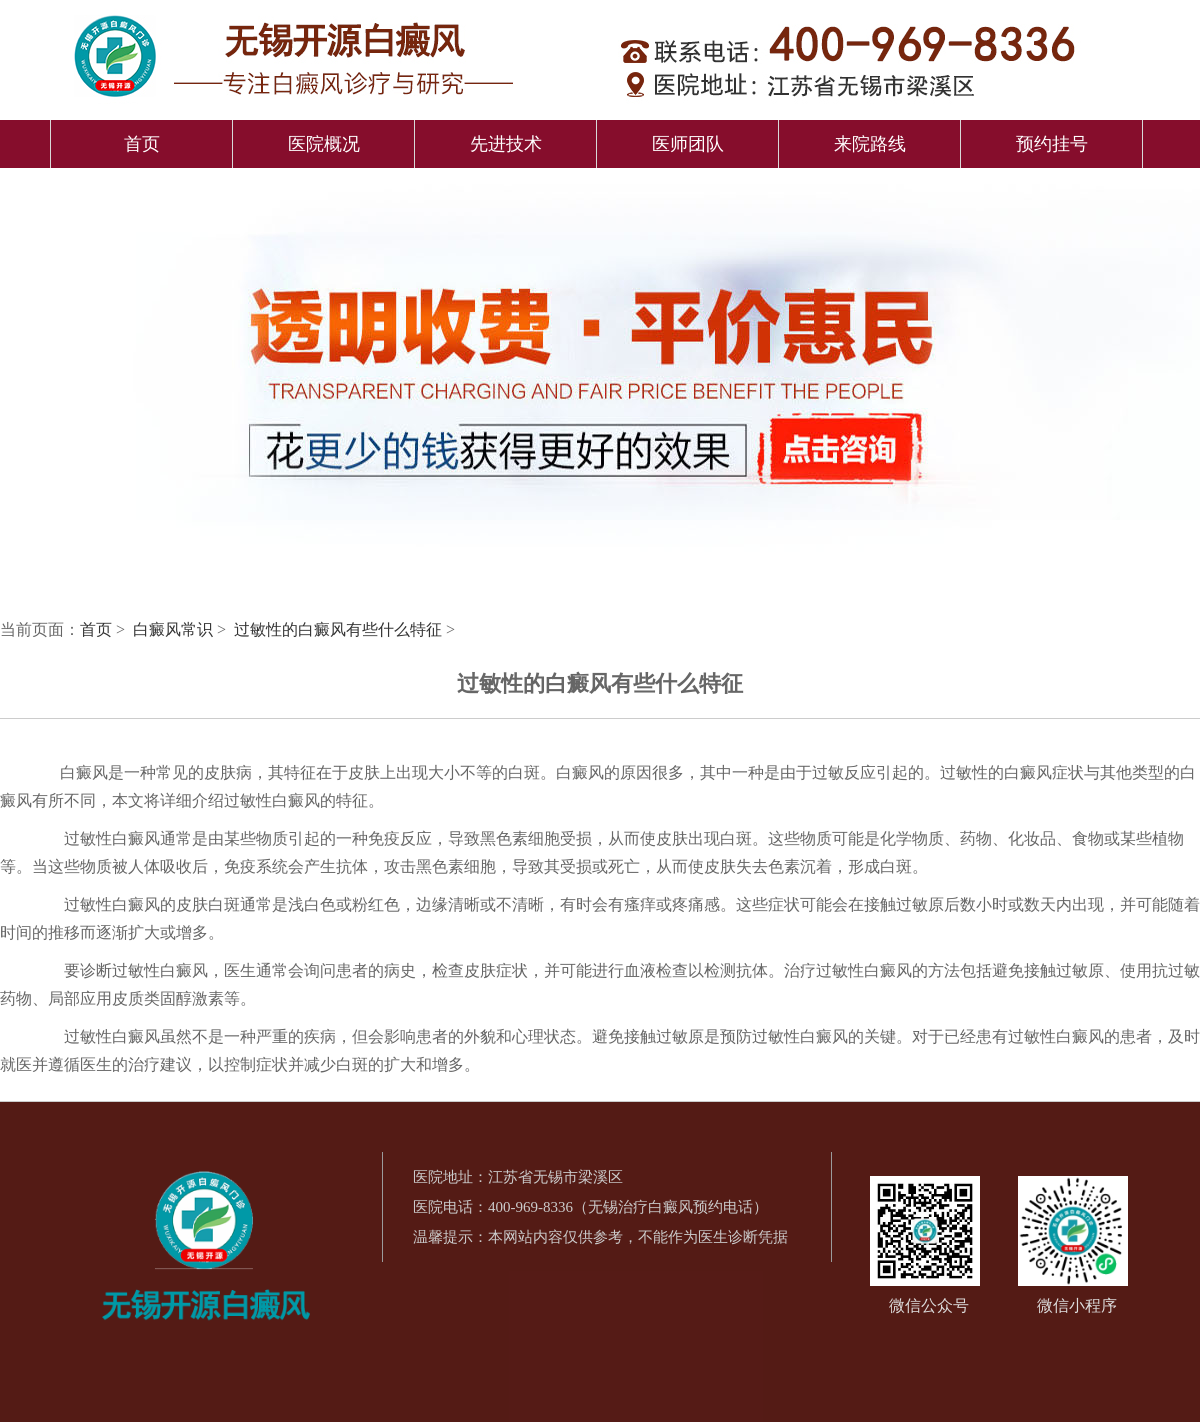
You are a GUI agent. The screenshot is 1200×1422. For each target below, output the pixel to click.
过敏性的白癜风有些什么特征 (340, 629)
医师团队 (688, 144)
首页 (142, 144)
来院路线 (870, 144)
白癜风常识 (175, 629)
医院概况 (324, 144)
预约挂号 (1052, 144)
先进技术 (506, 144)
